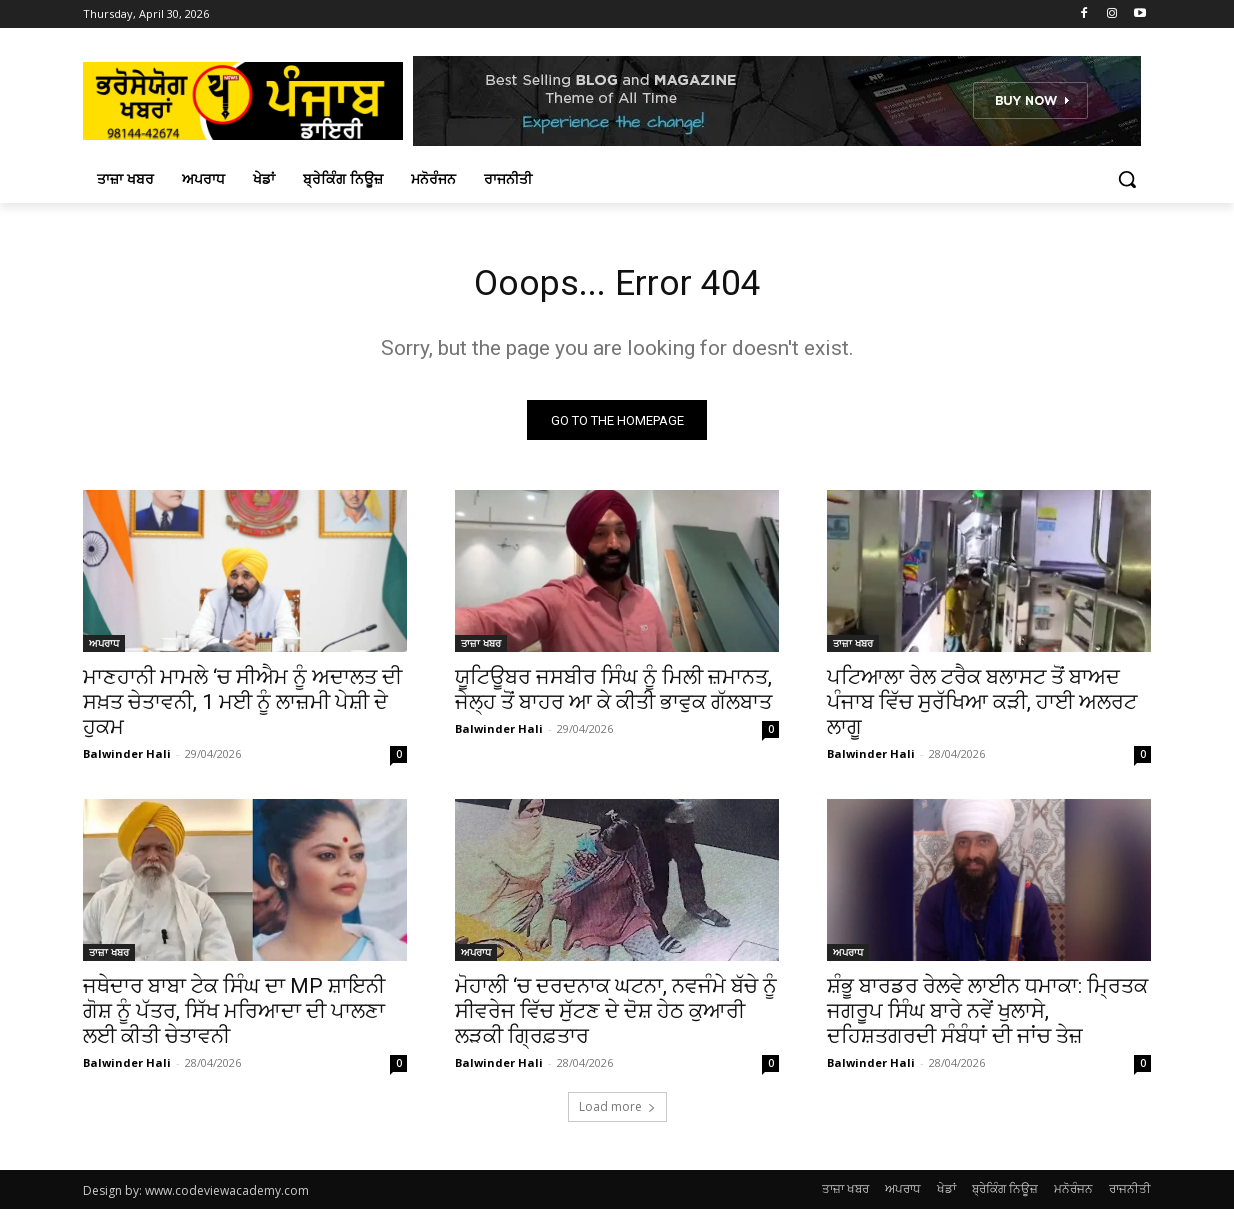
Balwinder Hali (127, 760)
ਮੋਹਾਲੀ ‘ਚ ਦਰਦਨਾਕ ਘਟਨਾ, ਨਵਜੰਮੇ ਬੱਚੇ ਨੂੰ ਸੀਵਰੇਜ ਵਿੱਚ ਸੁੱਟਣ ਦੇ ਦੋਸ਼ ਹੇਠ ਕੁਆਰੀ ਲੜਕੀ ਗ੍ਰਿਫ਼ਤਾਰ (616, 1018)
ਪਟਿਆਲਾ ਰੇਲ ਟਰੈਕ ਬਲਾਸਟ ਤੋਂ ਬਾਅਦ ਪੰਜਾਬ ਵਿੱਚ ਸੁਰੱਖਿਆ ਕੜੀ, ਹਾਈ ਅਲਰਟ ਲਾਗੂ (982, 709)
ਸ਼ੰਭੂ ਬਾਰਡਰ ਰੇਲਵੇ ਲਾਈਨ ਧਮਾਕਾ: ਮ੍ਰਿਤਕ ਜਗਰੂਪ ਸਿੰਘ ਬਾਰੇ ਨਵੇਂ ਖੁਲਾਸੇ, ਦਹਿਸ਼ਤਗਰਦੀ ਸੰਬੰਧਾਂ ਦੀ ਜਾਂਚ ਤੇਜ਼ (987, 1018)
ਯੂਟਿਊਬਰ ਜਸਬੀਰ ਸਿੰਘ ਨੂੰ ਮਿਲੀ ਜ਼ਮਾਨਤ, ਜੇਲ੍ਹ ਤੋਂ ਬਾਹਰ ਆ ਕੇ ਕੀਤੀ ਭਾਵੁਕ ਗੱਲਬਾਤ (613, 696)
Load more (617, 1113)
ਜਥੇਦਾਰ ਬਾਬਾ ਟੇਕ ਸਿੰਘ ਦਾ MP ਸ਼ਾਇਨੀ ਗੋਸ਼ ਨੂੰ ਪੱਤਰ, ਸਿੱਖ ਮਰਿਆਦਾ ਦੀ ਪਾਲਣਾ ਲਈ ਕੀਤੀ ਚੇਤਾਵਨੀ (234, 1018)
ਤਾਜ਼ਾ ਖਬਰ (481, 650)
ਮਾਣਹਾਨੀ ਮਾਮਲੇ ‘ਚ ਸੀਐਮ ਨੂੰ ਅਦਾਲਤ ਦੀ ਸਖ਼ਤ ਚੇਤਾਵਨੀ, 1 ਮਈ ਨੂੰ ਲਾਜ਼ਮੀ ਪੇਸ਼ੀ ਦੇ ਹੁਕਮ (242, 709)
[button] (1127, 179)
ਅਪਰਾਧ (104, 650)
